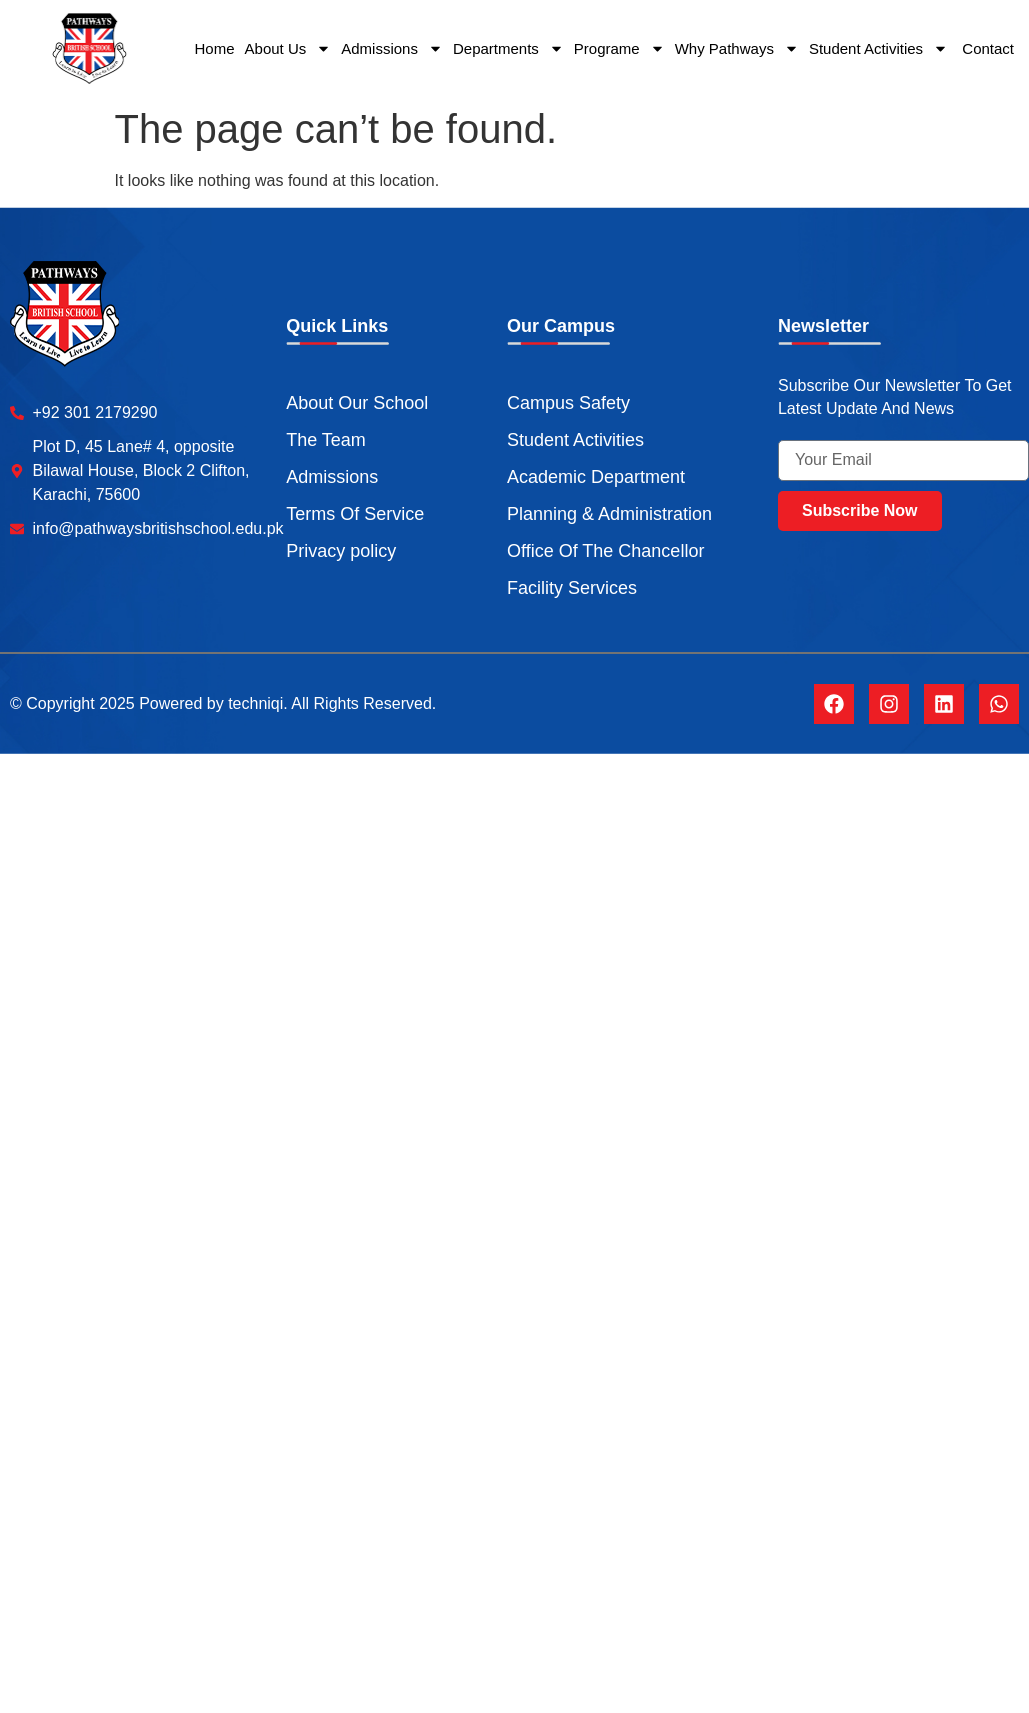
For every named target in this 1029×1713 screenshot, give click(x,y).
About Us (288, 48)
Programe (619, 48)
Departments (508, 48)
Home (215, 48)
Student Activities (878, 48)
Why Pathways (737, 48)
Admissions (392, 48)
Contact (986, 48)
